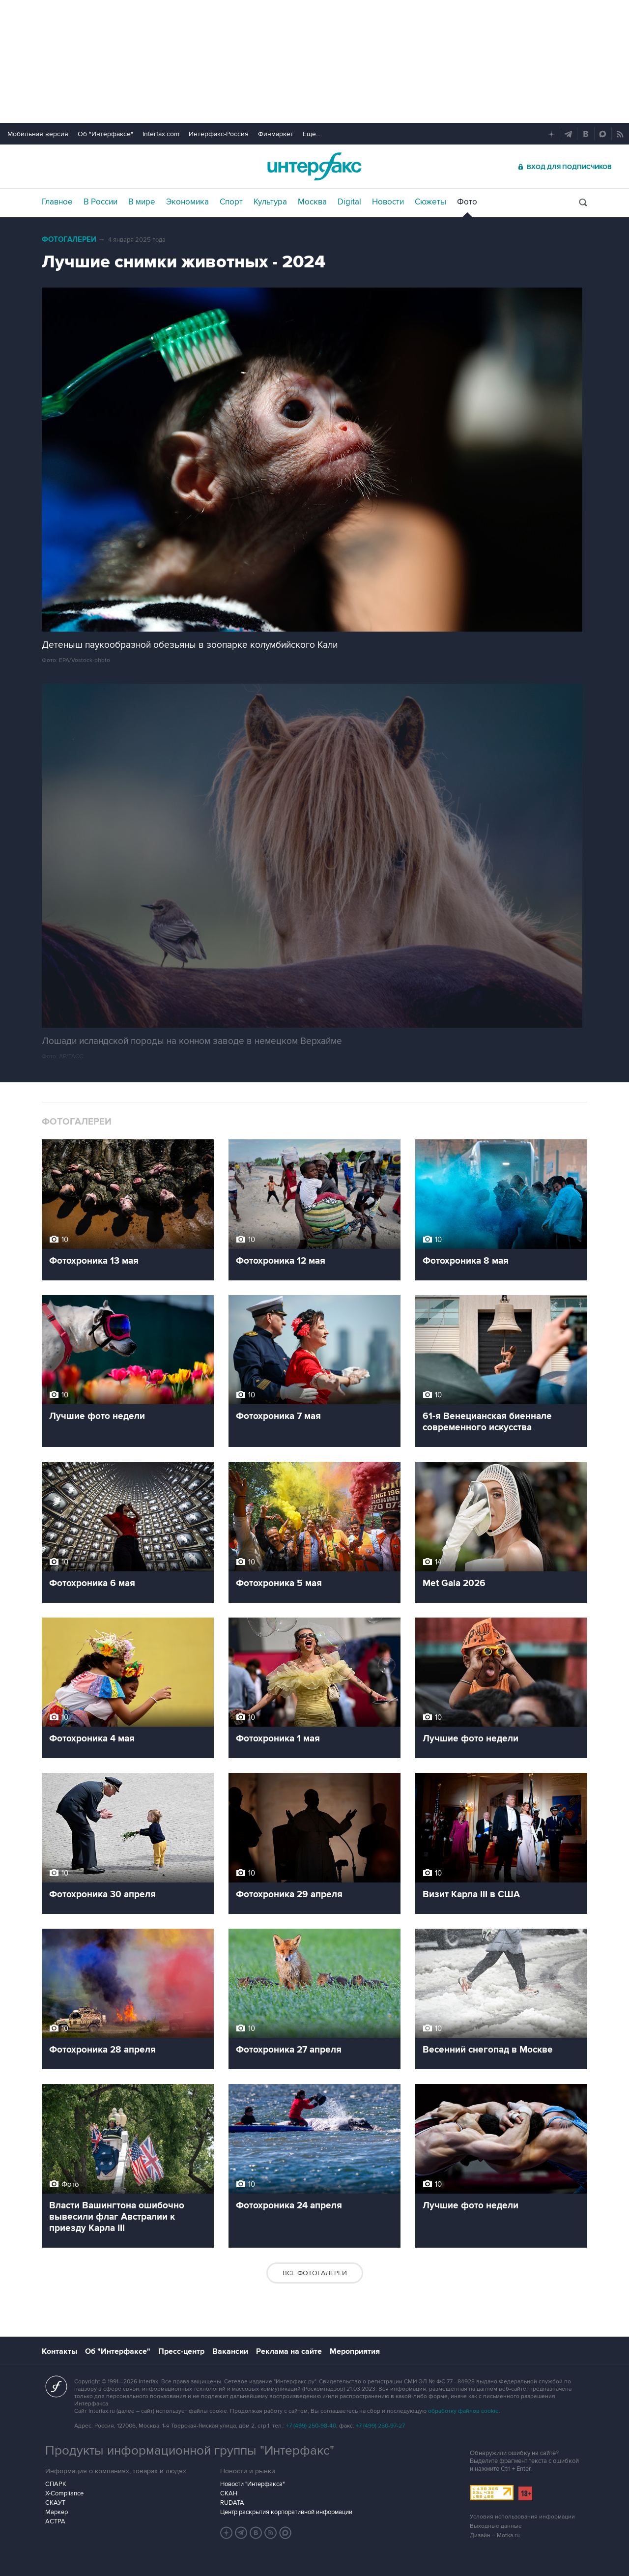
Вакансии (230, 2351)
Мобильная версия (37, 134)
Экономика (187, 202)
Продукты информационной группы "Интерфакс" (189, 2451)
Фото (467, 202)
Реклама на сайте (289, 2351)
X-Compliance (64, 2493)
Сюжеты (430, 202)
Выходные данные (496, 2526)
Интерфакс (314, 166)
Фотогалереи (69, 239)
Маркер (56, 2512)
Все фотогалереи (315, 2273)
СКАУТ (55, 2503)
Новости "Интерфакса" (252, 2484)
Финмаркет (275, 134)
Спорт (231, 202)
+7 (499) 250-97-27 (380, 2426)
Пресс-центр (181, 2351)
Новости (388, 202)
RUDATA (232, 2503)
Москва (312, 202)
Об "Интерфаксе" (105, 134)
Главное (57, 202)
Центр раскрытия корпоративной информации (286, 2512)
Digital (349, 202)
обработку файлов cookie (463, 2411)
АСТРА (55, 2521)
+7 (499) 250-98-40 (311, 2426)
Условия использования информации (522, 2516)
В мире (141, 202)
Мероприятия (355, 2351)
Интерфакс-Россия (219, 134)
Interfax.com (161, 134)
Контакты (59, 2351)
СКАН (228, 2493)
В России (100, 202)
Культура (270, 202)
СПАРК (55, 2484)
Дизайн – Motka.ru (495, 2535)
